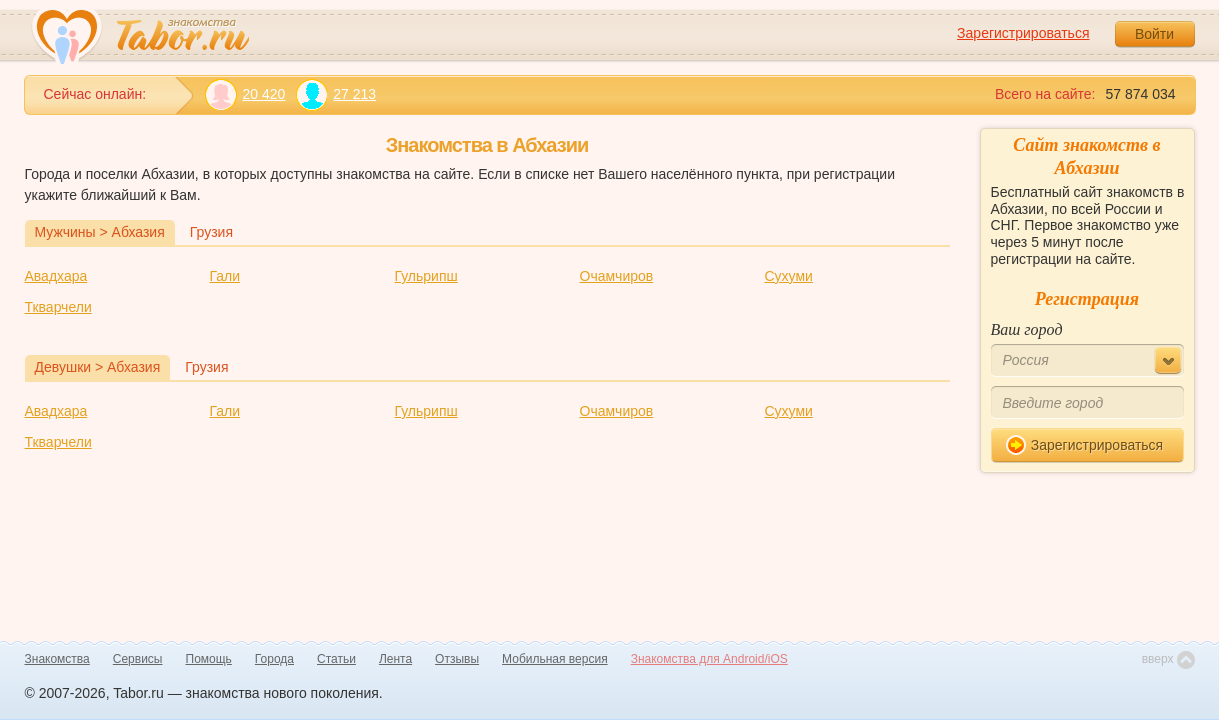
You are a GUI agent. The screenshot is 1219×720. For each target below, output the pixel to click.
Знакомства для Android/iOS (709, 659)
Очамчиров (617, 276)
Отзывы (457, 659)
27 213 (335, 94)
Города (274, 659)
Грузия (211, 232)
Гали (225, 276)
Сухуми (789, 276)
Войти (1154, 34)
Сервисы (138, 659)
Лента (395, 659)
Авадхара (56, 276)
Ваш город (1027, 329)
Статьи (336, 659)
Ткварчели (58, 307)
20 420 (245, 94)
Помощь (209, 659)
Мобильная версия (555, 659)
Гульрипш (426, 276)
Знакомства (57, 659)
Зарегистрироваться (1023, 33)
